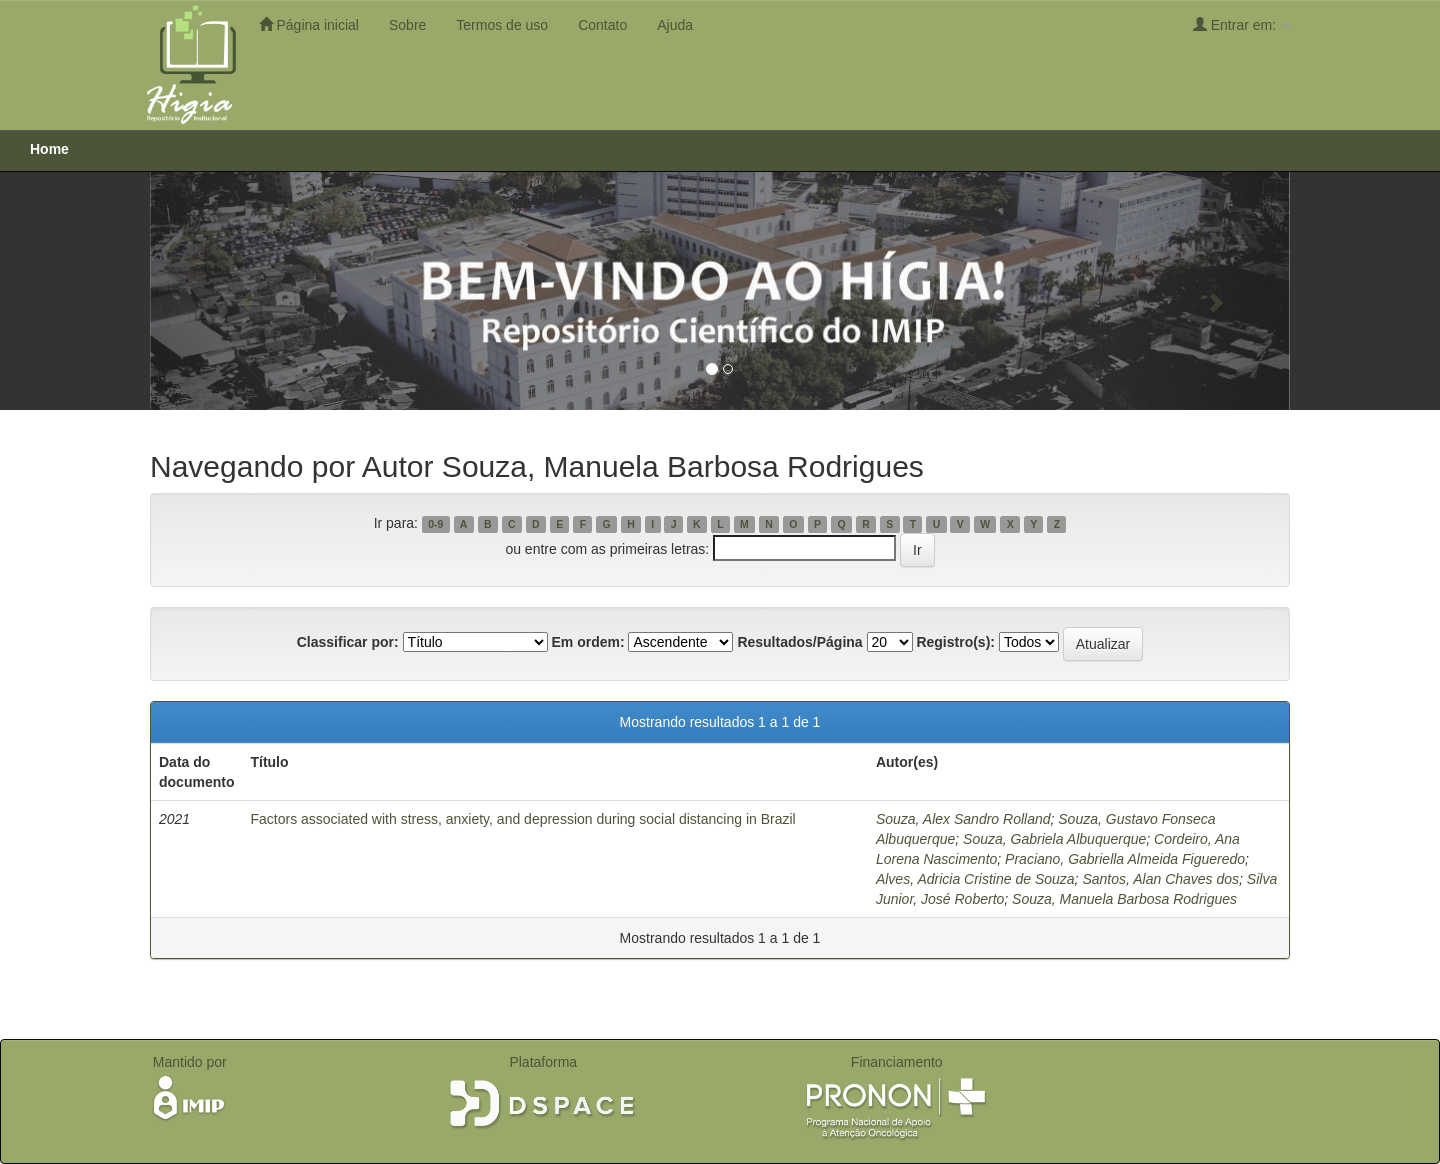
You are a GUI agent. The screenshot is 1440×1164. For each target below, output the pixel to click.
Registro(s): (955, 642)
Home (49, 149)
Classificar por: (348, 642)
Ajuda (675, 25)
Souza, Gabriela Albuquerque (1054, 839)
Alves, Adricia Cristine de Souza (975, 879)
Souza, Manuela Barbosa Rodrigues (1124, 899)
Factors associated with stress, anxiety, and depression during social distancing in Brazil (522, 819)
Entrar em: (1241, 24)
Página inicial (309, 24)
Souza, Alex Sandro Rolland (963, 819)
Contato (602, 25)
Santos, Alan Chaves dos (1160, 879)
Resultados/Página (799, 642)
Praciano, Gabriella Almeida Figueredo (1125, 859)
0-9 (435, 524)
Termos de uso (502, 25)
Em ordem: (587, 642)
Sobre (407, 25)
